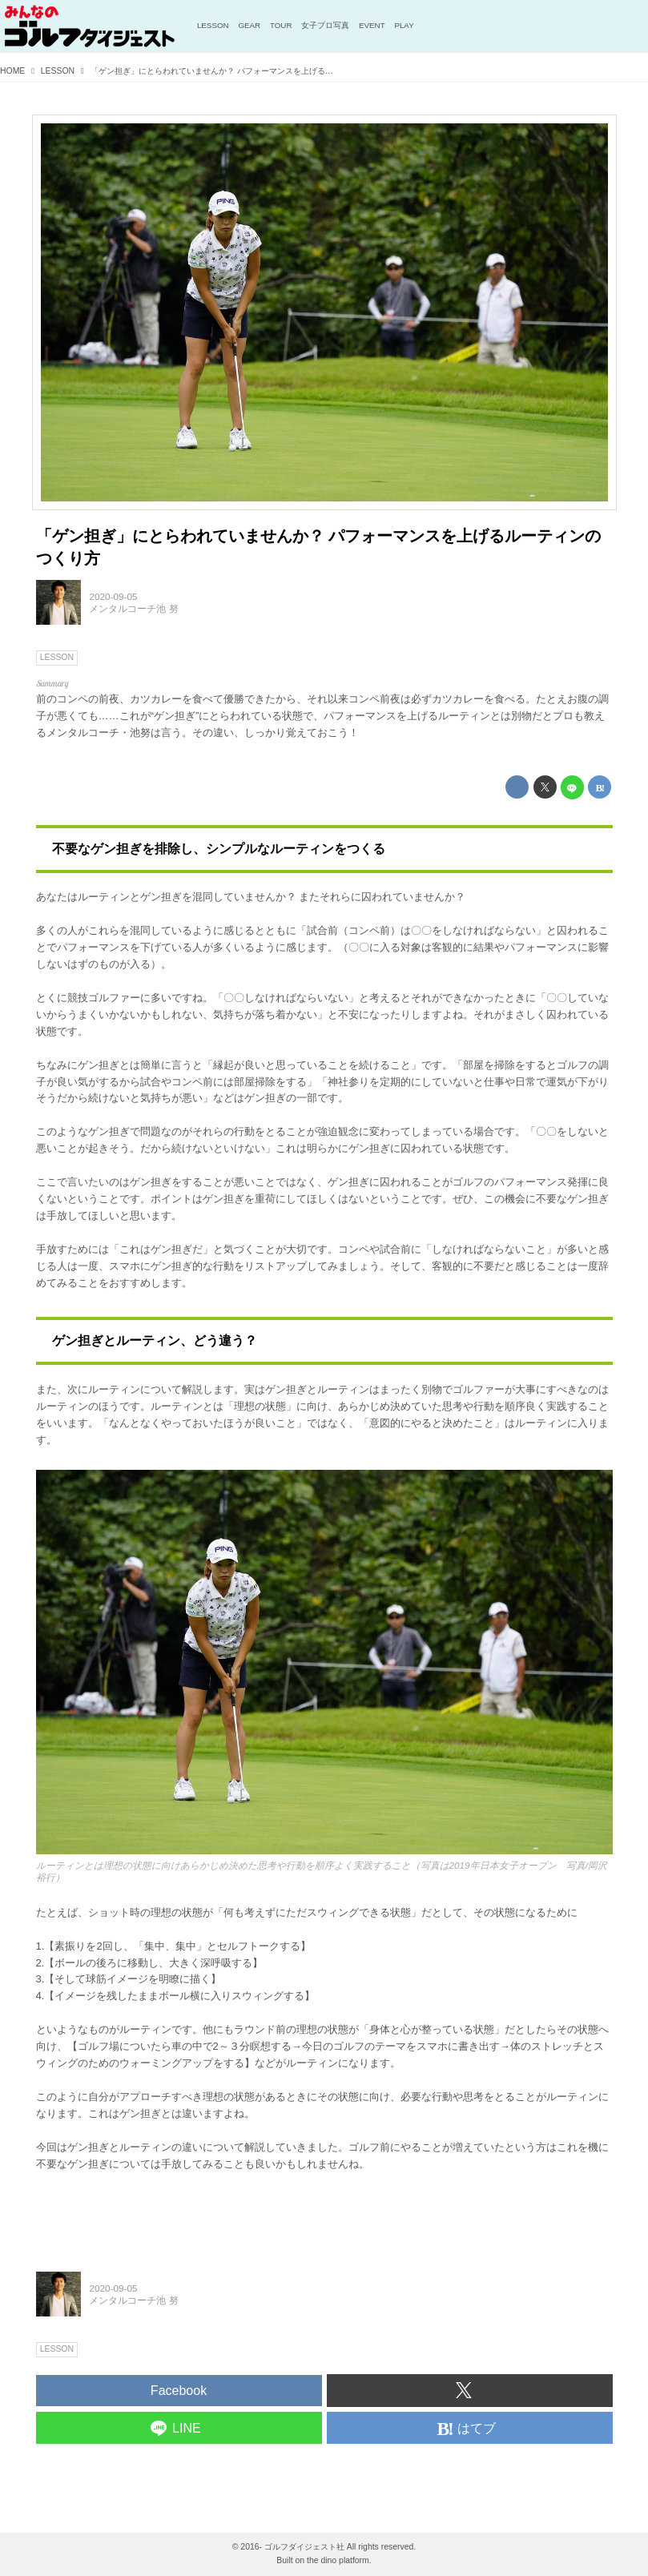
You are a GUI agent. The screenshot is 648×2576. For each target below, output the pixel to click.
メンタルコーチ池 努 (133, 608)
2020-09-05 (113, 596)
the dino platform (338, 2560)
